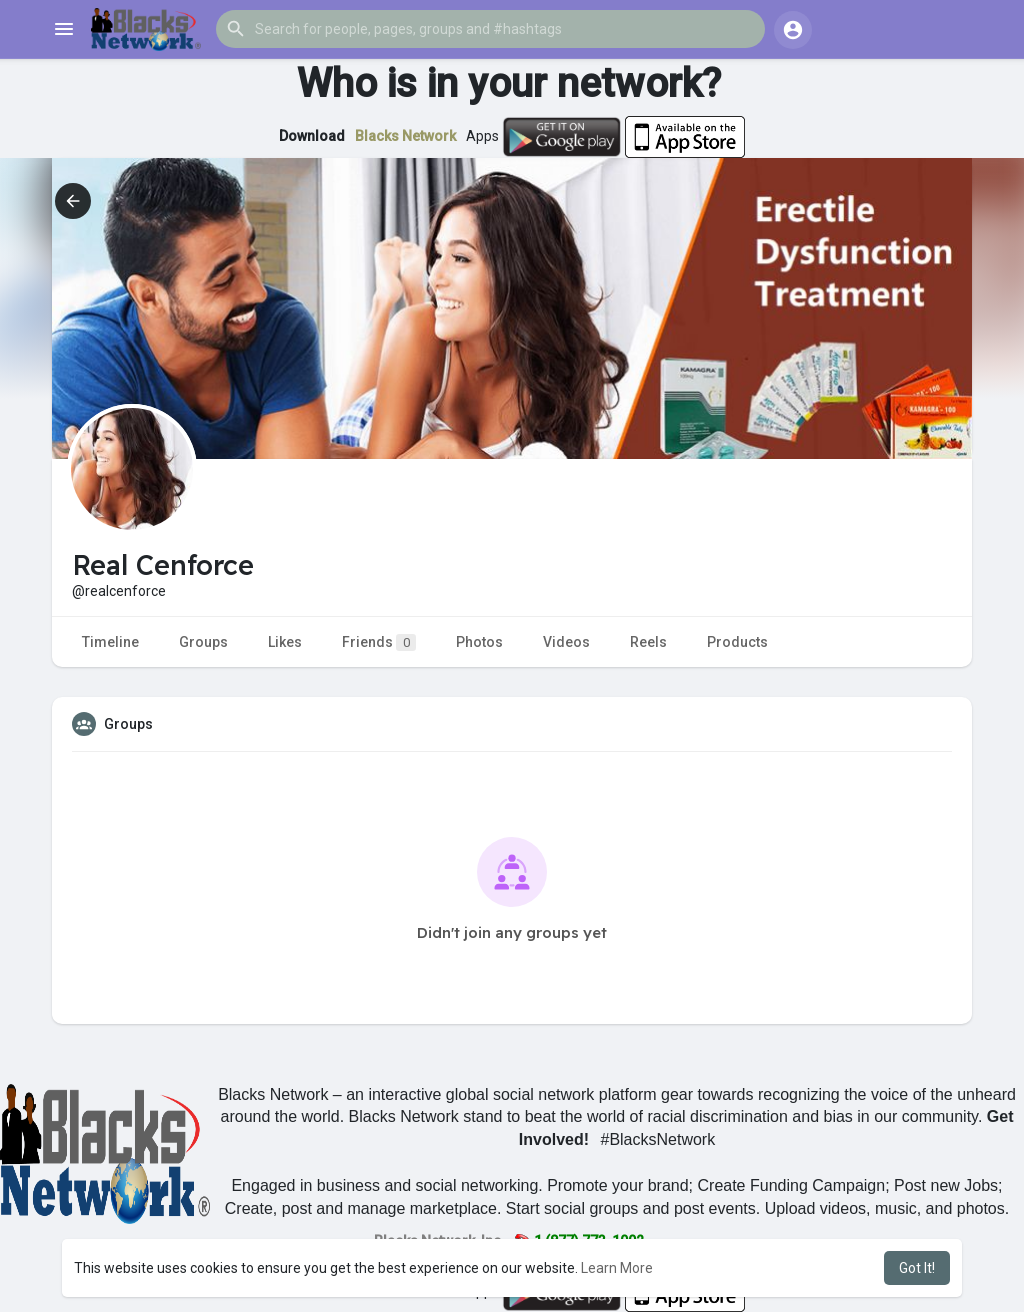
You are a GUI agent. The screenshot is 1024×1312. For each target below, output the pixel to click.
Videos (566, 642)
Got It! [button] (917, 1268)
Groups (203, 642)
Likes (285, 642)
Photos (479, 642)
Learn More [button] (617, 1268)
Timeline (110, 642)
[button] (490, 29)
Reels (648, 642)
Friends (379, 642)
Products (737, 642)
